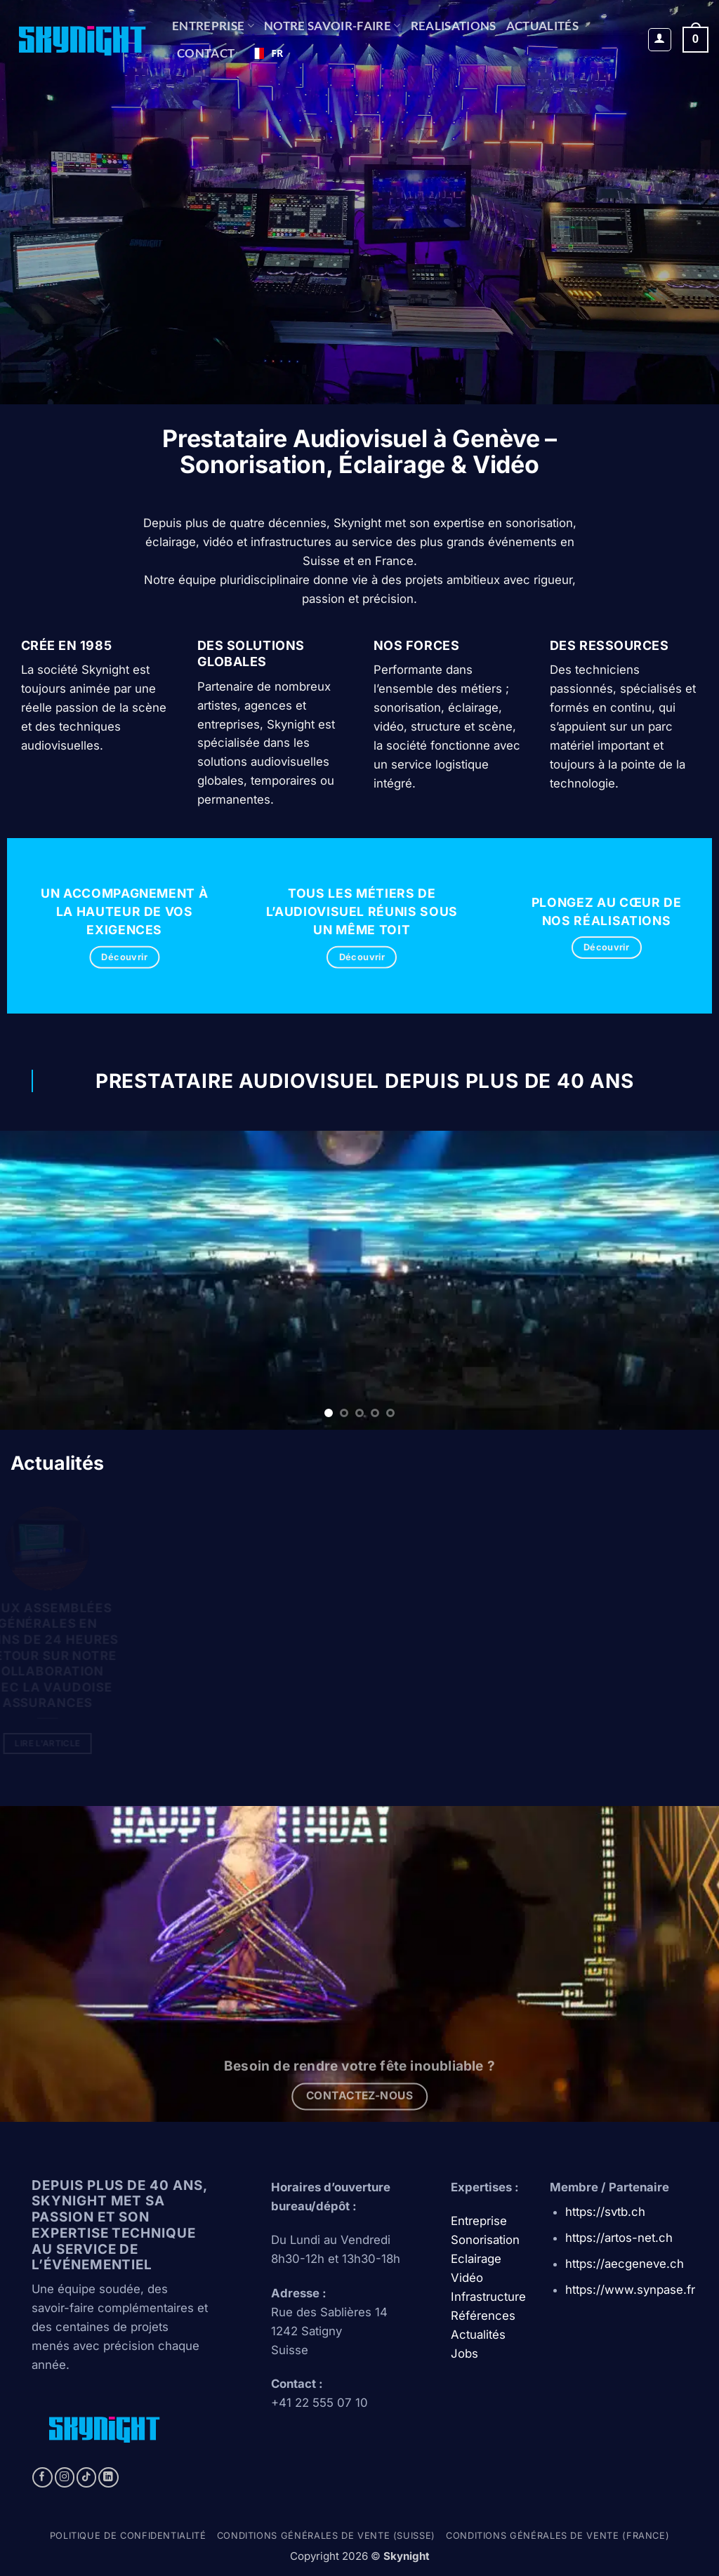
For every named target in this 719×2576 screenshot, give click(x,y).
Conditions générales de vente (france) (557, 2535)
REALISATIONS (453, 25)
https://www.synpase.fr (630, 2290)
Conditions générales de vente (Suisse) (326, 2535)
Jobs (464, 2353)
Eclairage (476, 2259)
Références (483, 2316)
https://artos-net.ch (619, 2238)
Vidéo (467, 2278)
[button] (660, 40)
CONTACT (206, 53)
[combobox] (266, 53)
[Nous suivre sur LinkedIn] (108, 2477)
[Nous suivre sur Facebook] (42, 2477)
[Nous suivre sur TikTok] (87, 2477)
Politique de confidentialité (128, 2535)
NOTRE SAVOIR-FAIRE (332, 25)
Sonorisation (485, 2240)
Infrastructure (488, 2297)
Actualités (542, 25)
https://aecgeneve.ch (624, 2264)
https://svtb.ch (605, 2212)
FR (266, 53)
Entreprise (213, 25)
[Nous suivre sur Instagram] (65, 2477)
